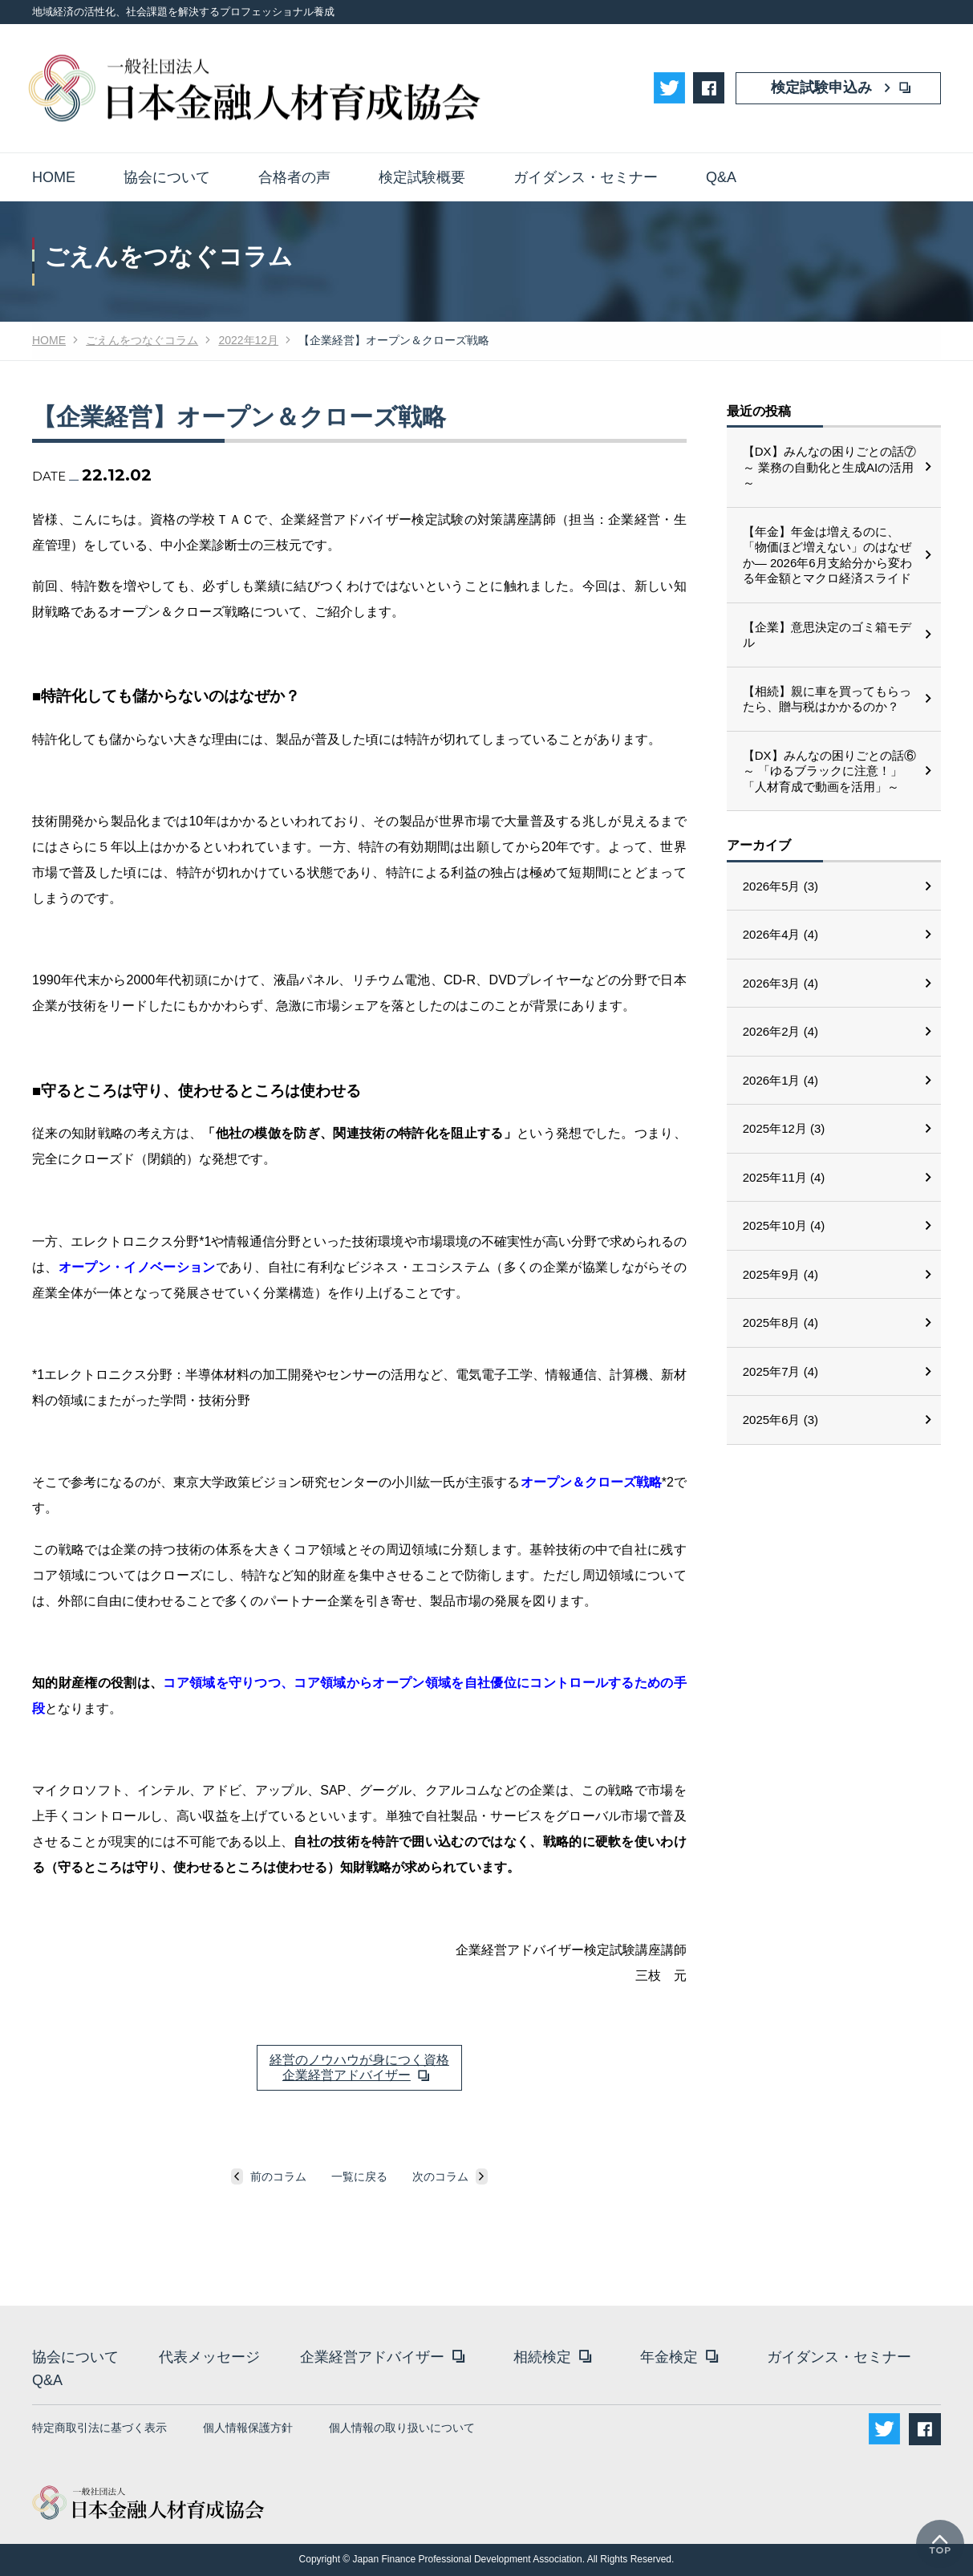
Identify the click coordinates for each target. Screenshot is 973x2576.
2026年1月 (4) (780, 1080)
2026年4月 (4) (780, 934)
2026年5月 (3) (780, 886)
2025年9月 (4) (780, 1274)
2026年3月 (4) (780, 983)
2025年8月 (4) (780, 1322)
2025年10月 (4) (784, 1225)
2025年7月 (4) (780, 1371)
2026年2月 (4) (780, 1031)
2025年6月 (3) (780, 1419)
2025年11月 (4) (784, 1177)
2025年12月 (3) (784, 1128)
